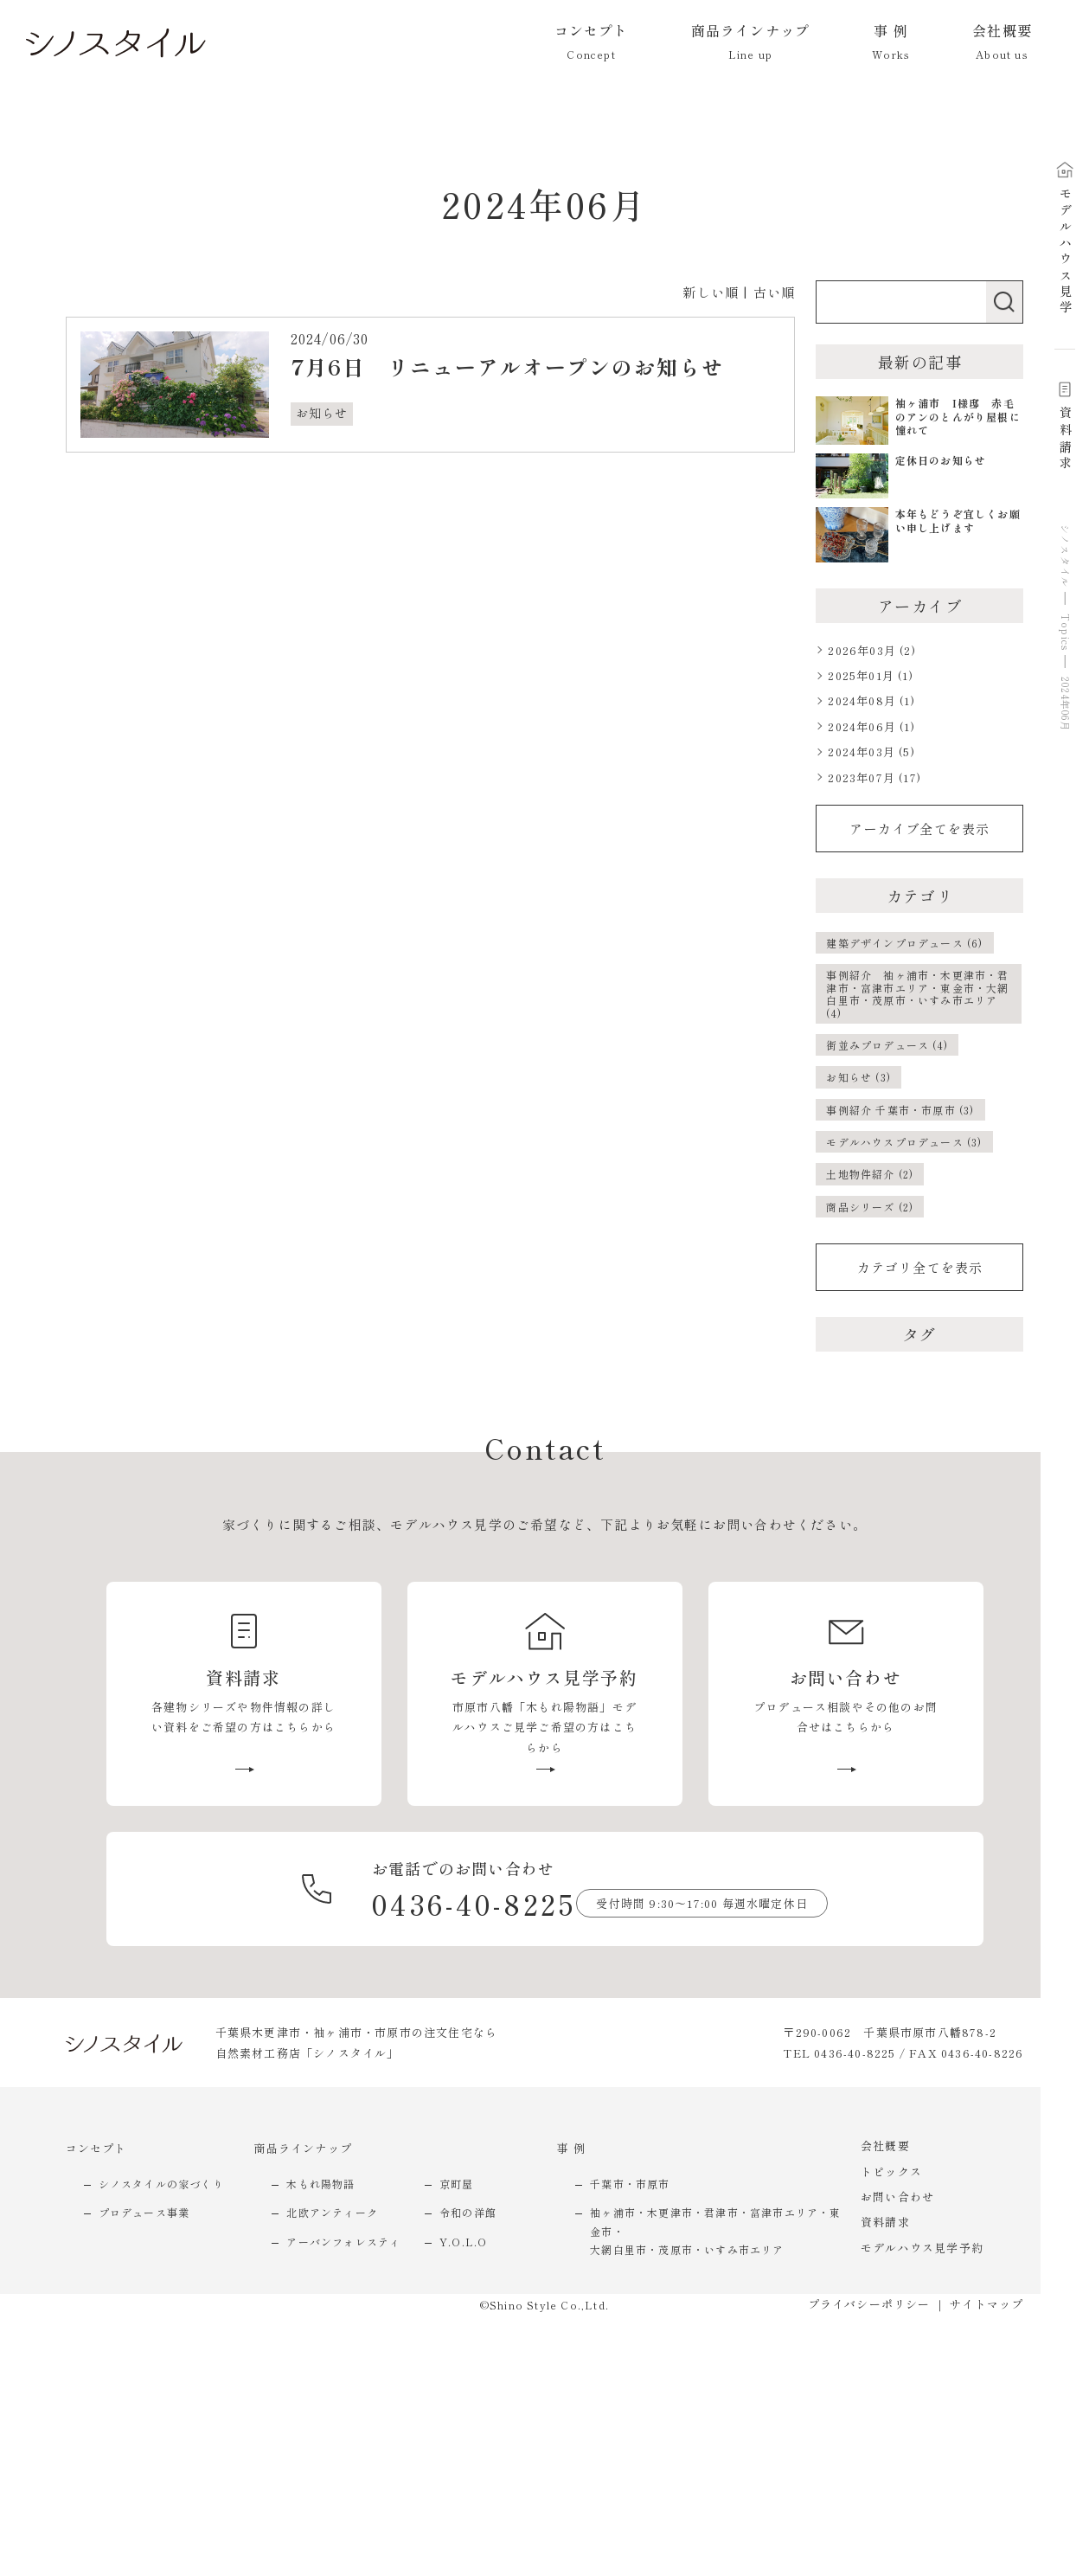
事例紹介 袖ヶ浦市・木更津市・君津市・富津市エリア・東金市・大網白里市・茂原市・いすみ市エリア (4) (917, 993)
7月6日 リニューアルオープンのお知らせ (507, 366)
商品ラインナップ (302, 2148)
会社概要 (885, 2145)
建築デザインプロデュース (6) (904, 942)
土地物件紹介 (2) (869, 1173)
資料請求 (1065, 426)
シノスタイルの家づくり (161, 2183)
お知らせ (322, 412)
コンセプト (96, 2148)
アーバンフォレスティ (343, 2241)
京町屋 (456, 2183)
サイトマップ (986, 2304)
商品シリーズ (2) (869, 1206)
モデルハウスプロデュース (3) (904, 1141)
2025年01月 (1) (870, 675)
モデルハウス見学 (1065, 239)
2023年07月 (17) (874, 777)
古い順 (774, 292)
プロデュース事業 (144, 2212)
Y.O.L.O (463, 2241)
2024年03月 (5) (871, 751)
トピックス (891, 2171)
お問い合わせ (897, 2196)
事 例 (571, 2148)
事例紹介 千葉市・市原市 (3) (900, 1109)
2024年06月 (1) (871, 726)
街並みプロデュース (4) (887, 1044)
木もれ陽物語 (320, 2183)
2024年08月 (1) (871, 700)
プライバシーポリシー (869, 2304)
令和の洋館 (467, 2212)
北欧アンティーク (332, 2212)
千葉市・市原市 (629, 2183)
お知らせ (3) (858, 1077)
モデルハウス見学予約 (922, 2247)
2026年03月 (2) (871, 650)
